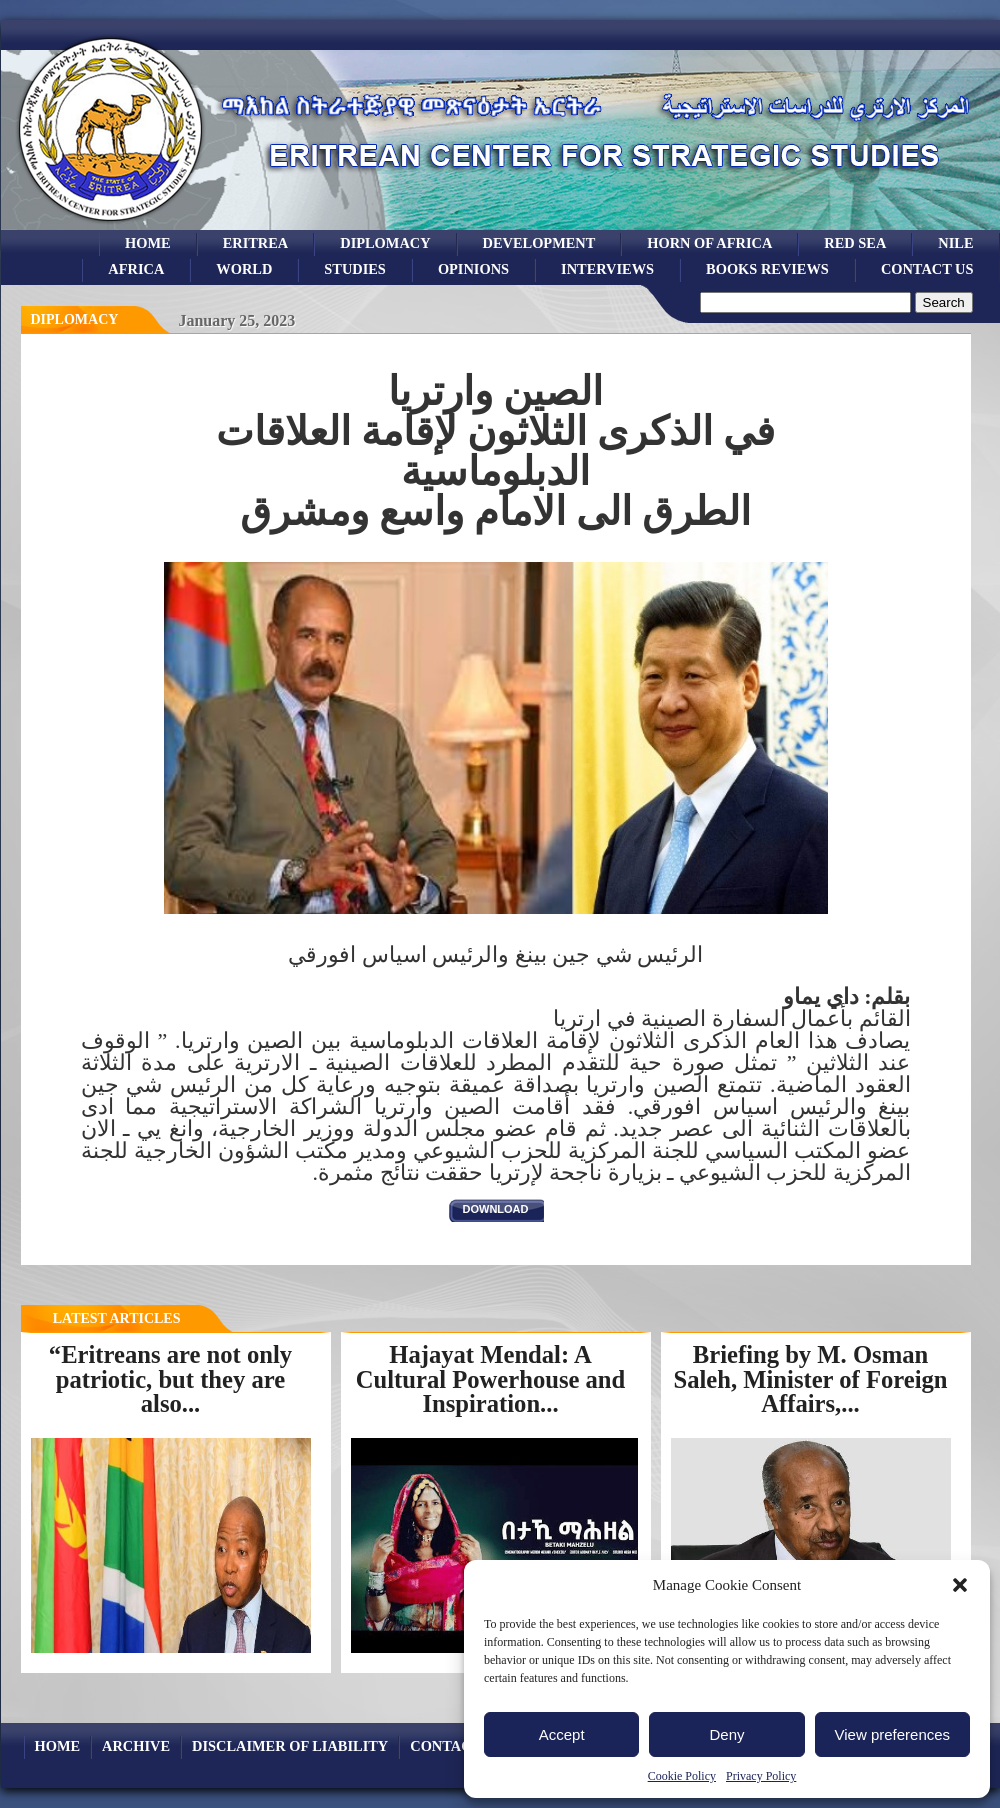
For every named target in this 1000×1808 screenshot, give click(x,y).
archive (136, 1746)
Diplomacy (385, 243)
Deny (726, 1734)
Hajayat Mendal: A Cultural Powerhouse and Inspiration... (491, 1379)
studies (355, 269)
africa (136, 269)
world (244, 269)
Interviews (607, 269)
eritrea (256, 243)
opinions (473, 269)
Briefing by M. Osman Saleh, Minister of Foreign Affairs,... (810, 1379)
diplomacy (75, 319)
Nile (955, 243)
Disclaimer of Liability (290, 1746)
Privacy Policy (761, 1776)
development (539, 243)
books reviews (767, 269)
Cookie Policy (682, 1776)
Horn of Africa (709, 243)
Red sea (855, 243)
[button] (960, 1585)
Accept (562, 1734)
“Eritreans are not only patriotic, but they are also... (170, 1379)
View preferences (893, 1734)
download (496, 1209)
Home (148, 243)
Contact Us (927, 269)
